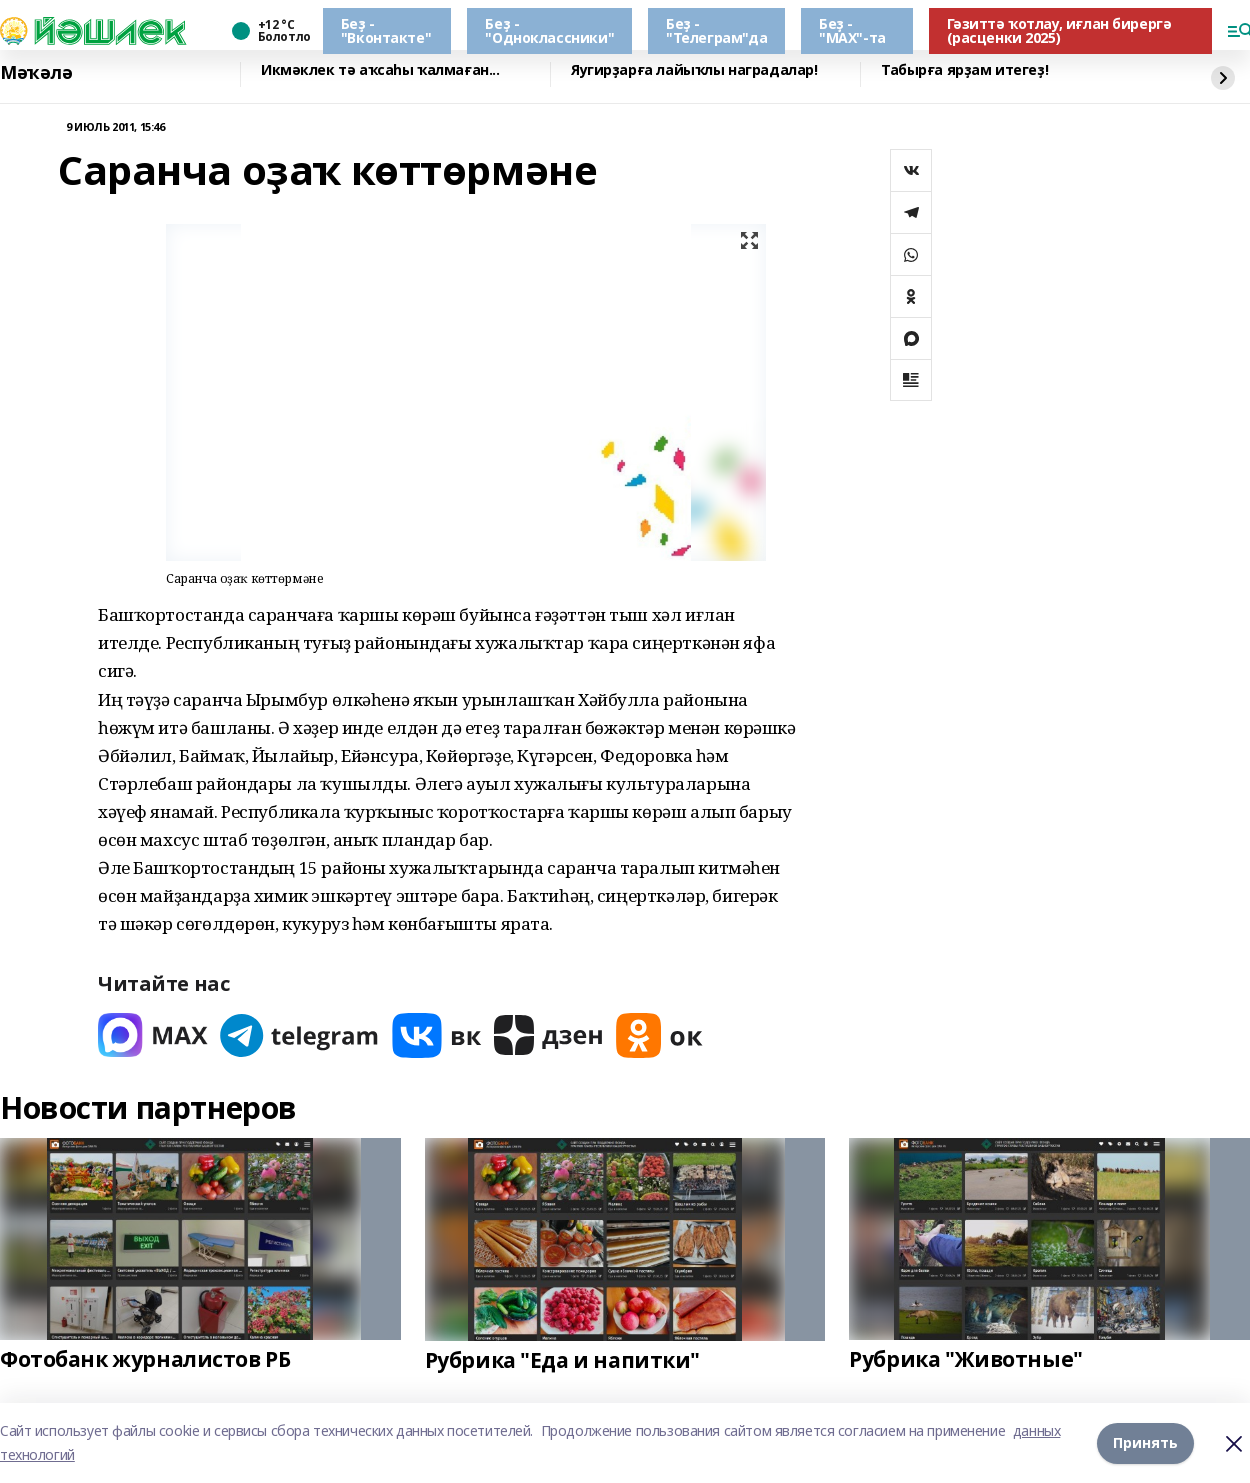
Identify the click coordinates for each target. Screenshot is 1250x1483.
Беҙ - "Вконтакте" (386, 30)
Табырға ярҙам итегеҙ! (964, 70)
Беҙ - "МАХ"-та (852, 30)
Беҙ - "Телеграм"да (716, 30)
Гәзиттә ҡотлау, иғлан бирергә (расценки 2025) (1059, 30)
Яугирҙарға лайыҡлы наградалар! (694, 70)
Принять (1145, 1442)
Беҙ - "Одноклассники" (549, 30)
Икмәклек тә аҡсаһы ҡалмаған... (380, 70)
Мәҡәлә (36, 72)
